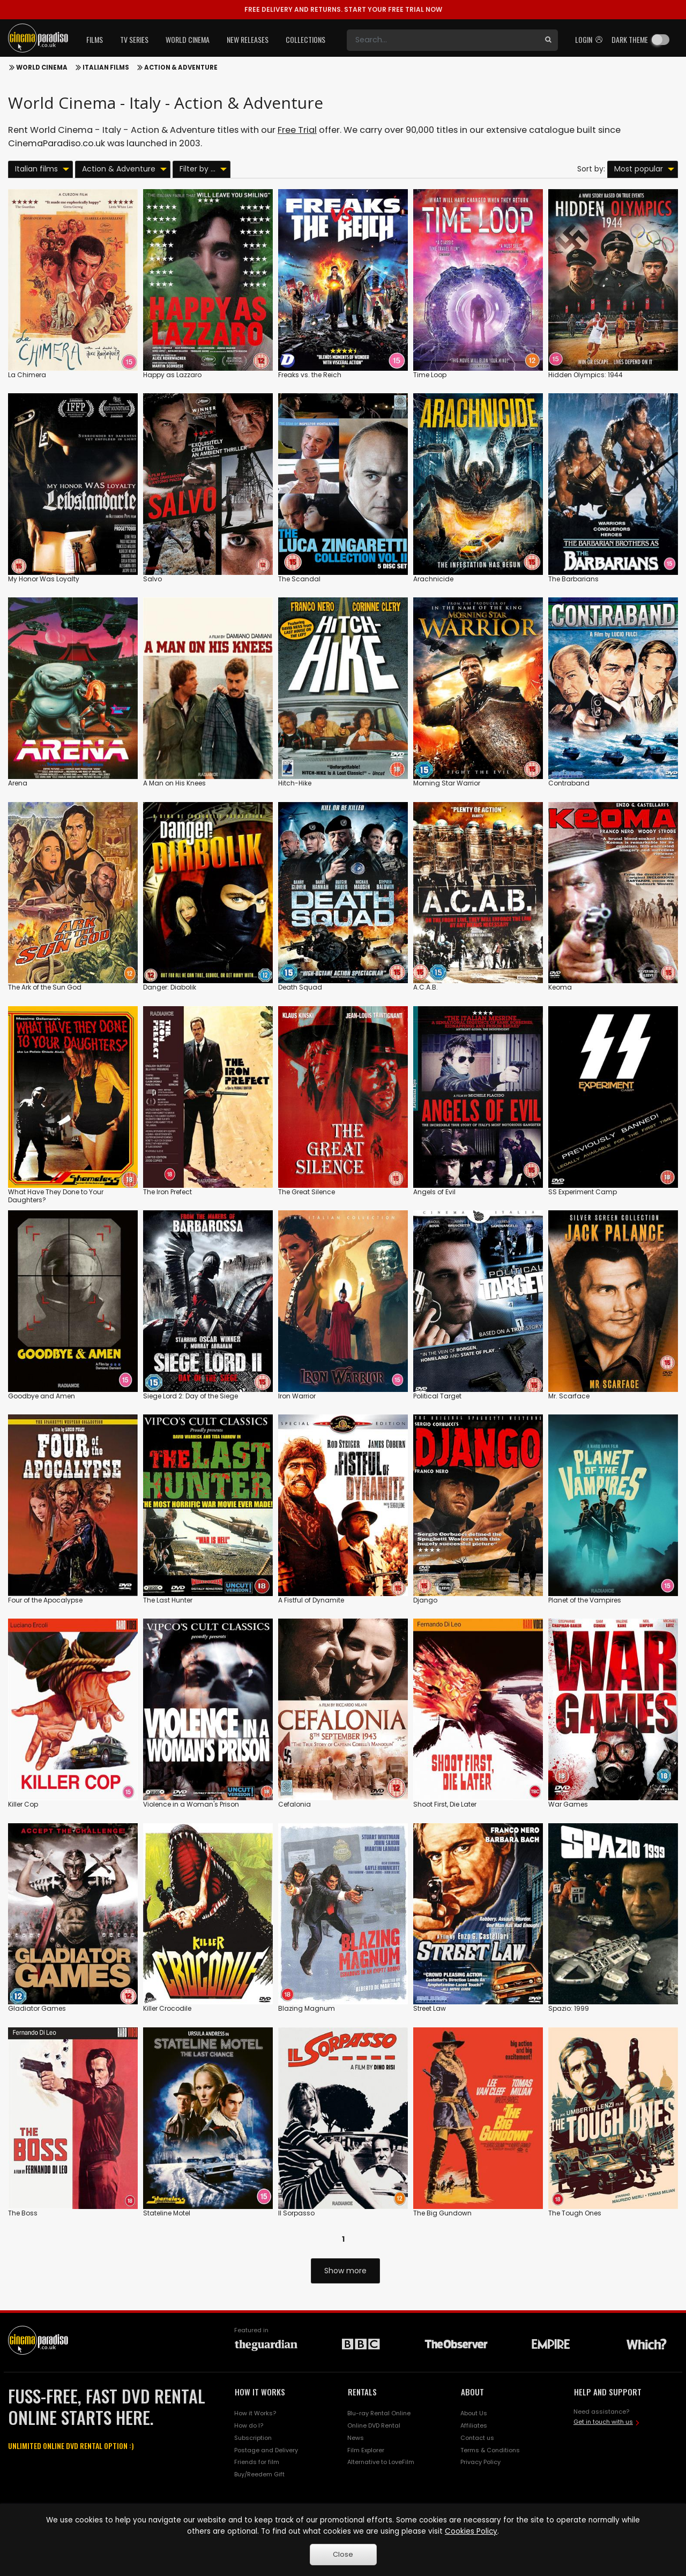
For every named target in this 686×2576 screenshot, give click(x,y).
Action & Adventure (181, 67)
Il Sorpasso (296, 2213)
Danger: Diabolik (169, 987)
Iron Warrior (297, 1396)
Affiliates (473, 2425)
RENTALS (362, 2392)
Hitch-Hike (294, 783)
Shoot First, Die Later (444, 1804)
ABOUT (472, 2392)
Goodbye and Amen (41, 1396)
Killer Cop (23, 1804)
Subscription (253, 2437)
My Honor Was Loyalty (43, 578)
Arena (17, 783)
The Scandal (299, 578)
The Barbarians (573, 578)
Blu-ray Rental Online (379, 2413)
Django (425, 1600)
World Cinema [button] (188, 39)
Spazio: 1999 (568, 2008)
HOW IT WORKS (260, 2392)
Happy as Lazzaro (172, 374)
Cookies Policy (471, 2531)
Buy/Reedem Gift (259, 2474)
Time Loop (429, 374)
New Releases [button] (248, 39)
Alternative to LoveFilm (380, 2462)
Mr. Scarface (569, 1396)
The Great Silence (306, 1191)
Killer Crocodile (167, 2008)
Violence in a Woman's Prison (191, 1804)
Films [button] (94, 39)
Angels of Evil (434, 1191)
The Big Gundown (442, 2213)
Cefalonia (294, 1804)
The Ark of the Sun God (44, 987)
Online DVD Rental (373, 2425)
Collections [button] (305, 39)
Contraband (569, 783)
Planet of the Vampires (584, 1600)
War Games (568, 1804)
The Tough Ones (574, 2213)
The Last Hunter (167, 1600)
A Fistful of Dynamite (311, 1600)
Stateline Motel (166, 2213)
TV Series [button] (134, 39)
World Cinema (42, 67)
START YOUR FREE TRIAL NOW (343, 9)
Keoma (560, 987)
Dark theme (630, 39)
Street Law (429, 2008)
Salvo (152, 578)
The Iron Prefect (167, 1191)
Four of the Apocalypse (45, 1600)
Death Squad (300, 987)
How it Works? (255, 2413)
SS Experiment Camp (582, 1191)
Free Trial (297, 130)
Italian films (106, 67)
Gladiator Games (37, 2008)
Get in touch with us (603, 2421)
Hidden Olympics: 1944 (585, 374)
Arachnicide (433, 578)
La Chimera (27, 374)
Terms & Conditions (490, 2450)
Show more (345, 2270)
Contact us (477, 2437)
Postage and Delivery (266, 2450)
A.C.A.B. (425, 987)
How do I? (248, 2425)
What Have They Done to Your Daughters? (55, 1196)
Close (343, 2554)
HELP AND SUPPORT (608, 2392)
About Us (473, 2413)
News (355, 2437)
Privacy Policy (480, 2462)
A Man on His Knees (174, 783)
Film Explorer (365, 2450)
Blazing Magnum (306, 2008)
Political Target (437, 1396)
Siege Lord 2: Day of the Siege (190, 1396)
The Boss (23, 2213)
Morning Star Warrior (446, 783)
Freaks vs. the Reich (309, 374)
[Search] (443, 40)
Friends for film (256, 2462)
